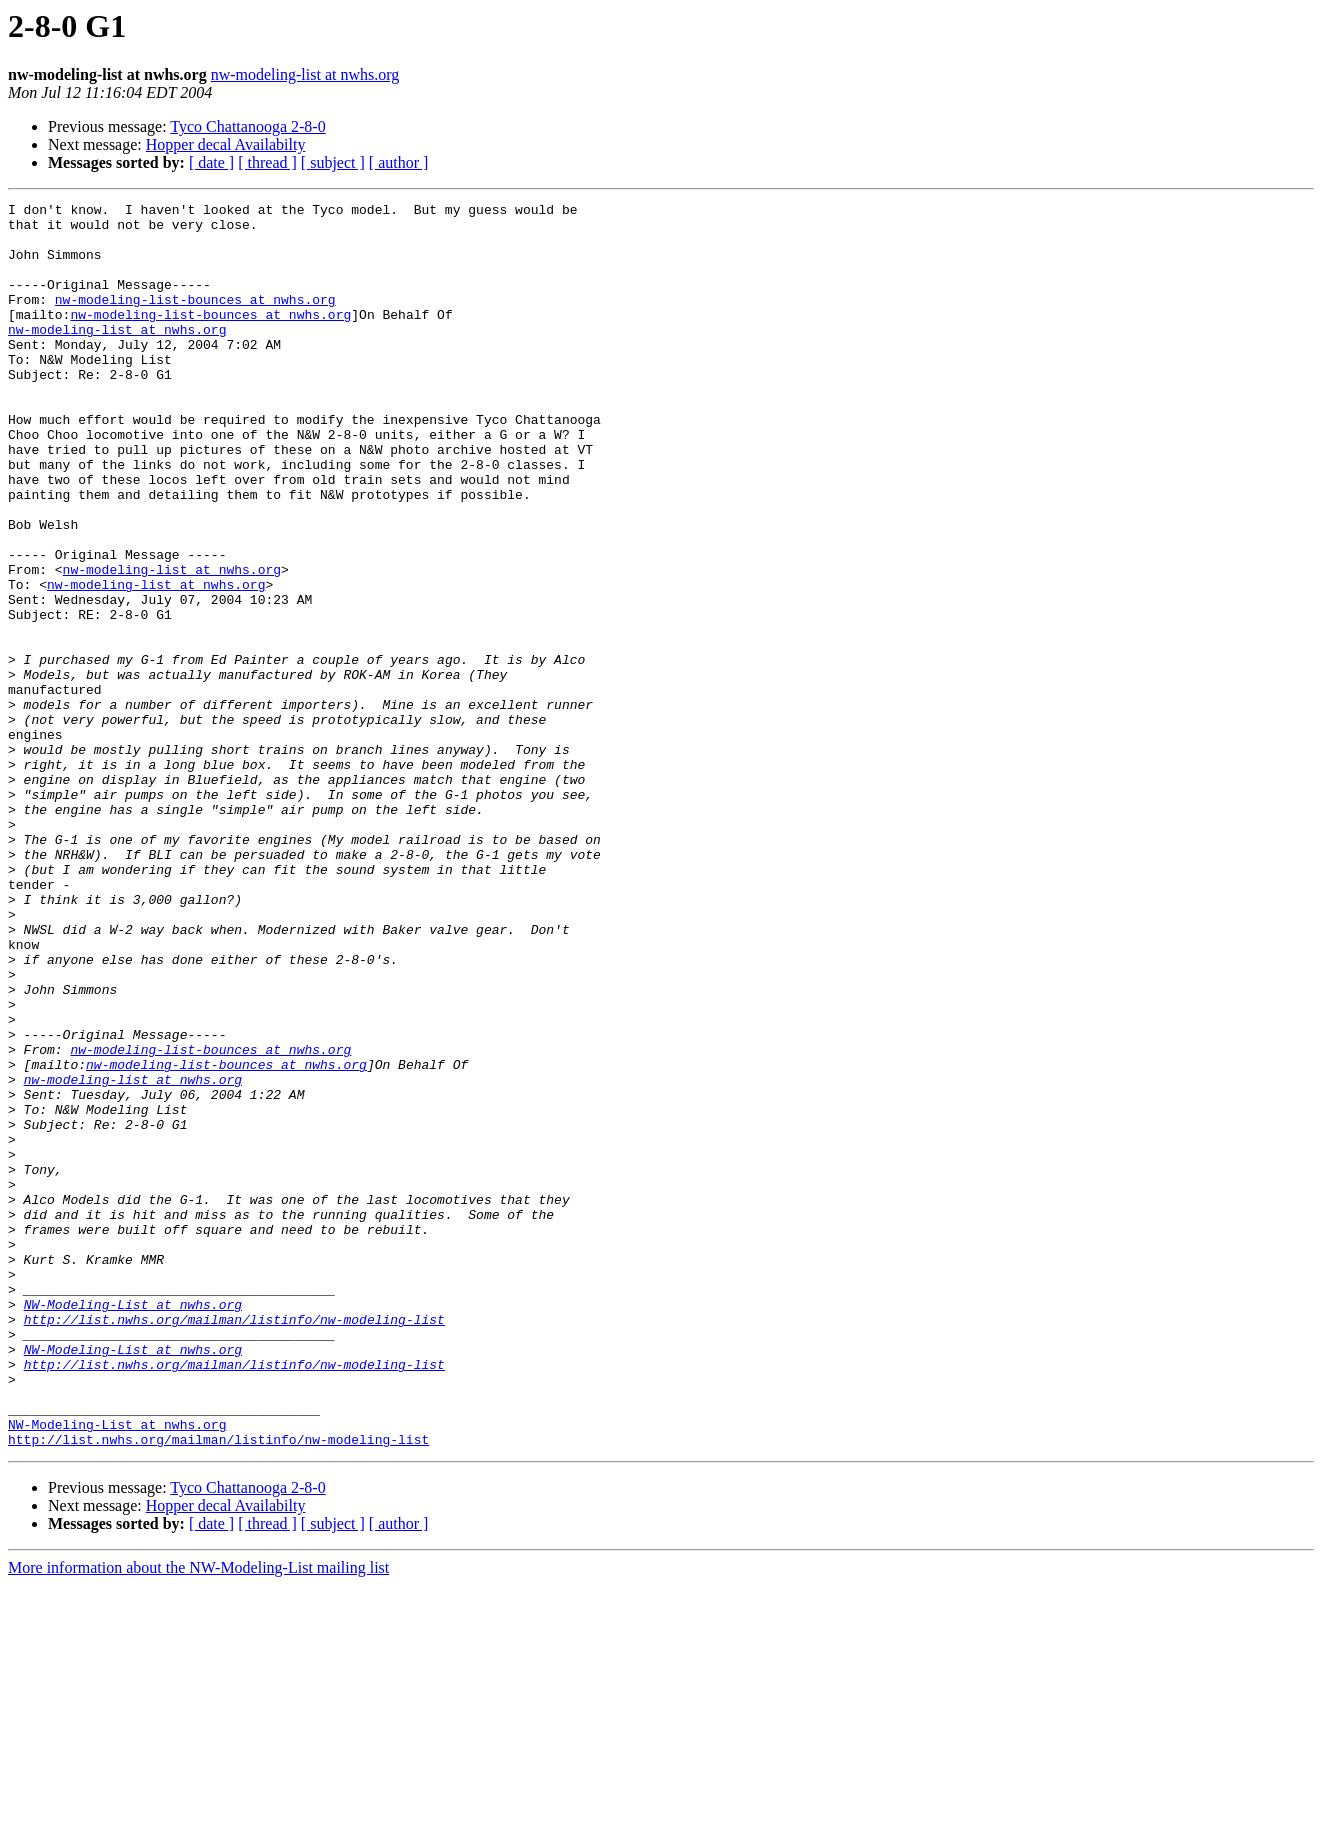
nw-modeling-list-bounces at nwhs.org (195, 320)
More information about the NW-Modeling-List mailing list (198, 1816)
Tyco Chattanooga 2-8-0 (247, 126)
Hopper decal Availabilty (226, 144)
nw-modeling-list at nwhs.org (305, 74)
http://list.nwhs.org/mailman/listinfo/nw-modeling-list (234, 1544)
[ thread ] (267, 162)
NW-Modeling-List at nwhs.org (133, 1526)
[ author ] (399, 162)
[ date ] (211, 162)
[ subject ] (333, 162)
